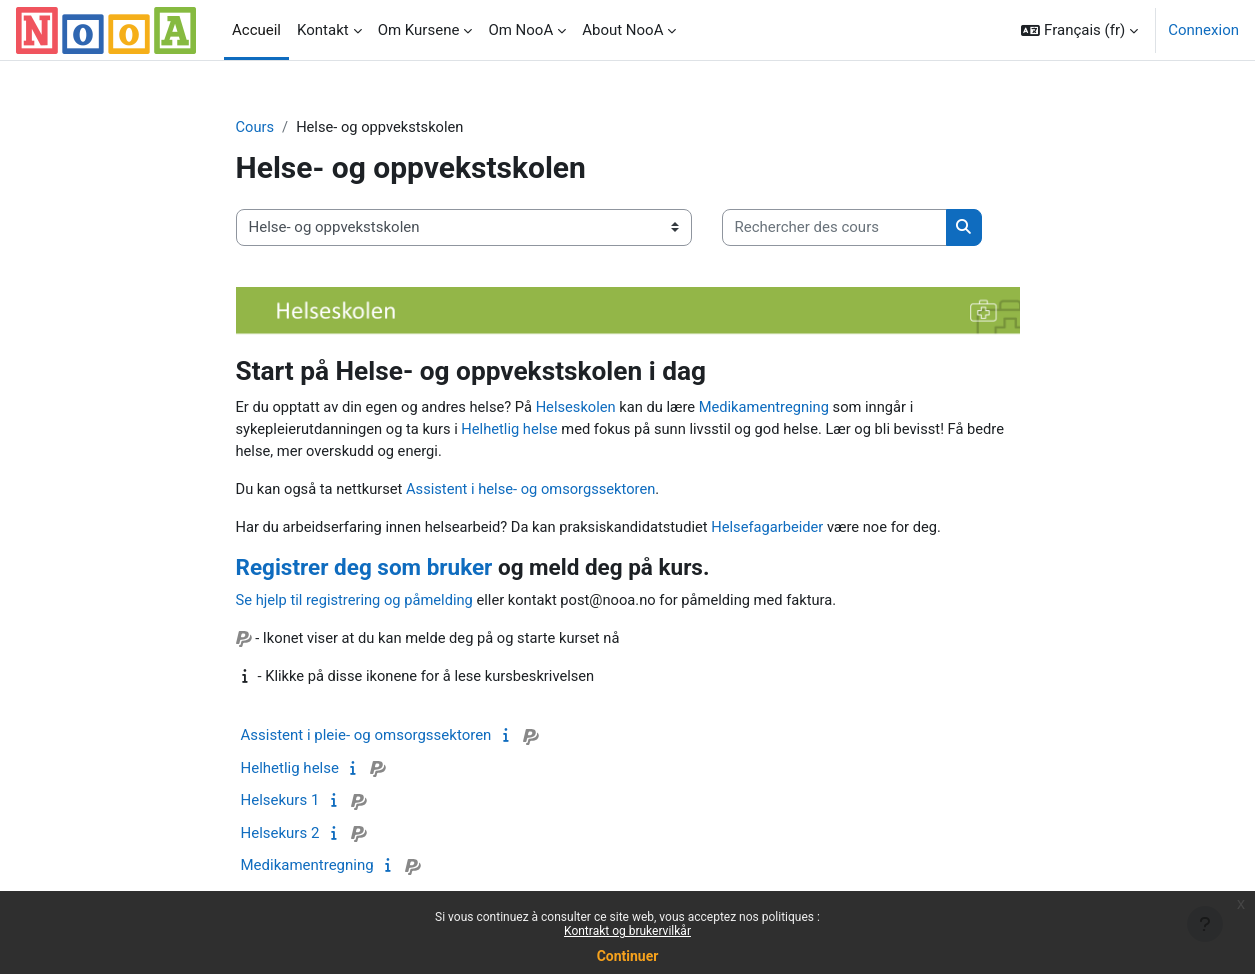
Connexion (1203, 30)
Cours (255, 127)
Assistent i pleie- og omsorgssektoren (366, 739)
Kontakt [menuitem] (323, 30)
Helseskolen (583, 407)
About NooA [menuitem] (622, 30)
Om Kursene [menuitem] (419, 30)
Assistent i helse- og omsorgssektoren (535, 491)
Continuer (628, 956)
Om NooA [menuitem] (520, 30)
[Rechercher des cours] (834, 228)
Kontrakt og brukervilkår (627, 931)
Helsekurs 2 (280, 837)
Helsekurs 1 (280, 804)
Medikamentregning (775, 407)
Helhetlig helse (515, 430)
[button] (1079, 30)
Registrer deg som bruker (364, 570)
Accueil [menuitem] (256, 30)
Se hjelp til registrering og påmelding (357, 603)
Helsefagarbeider (779, 529)
